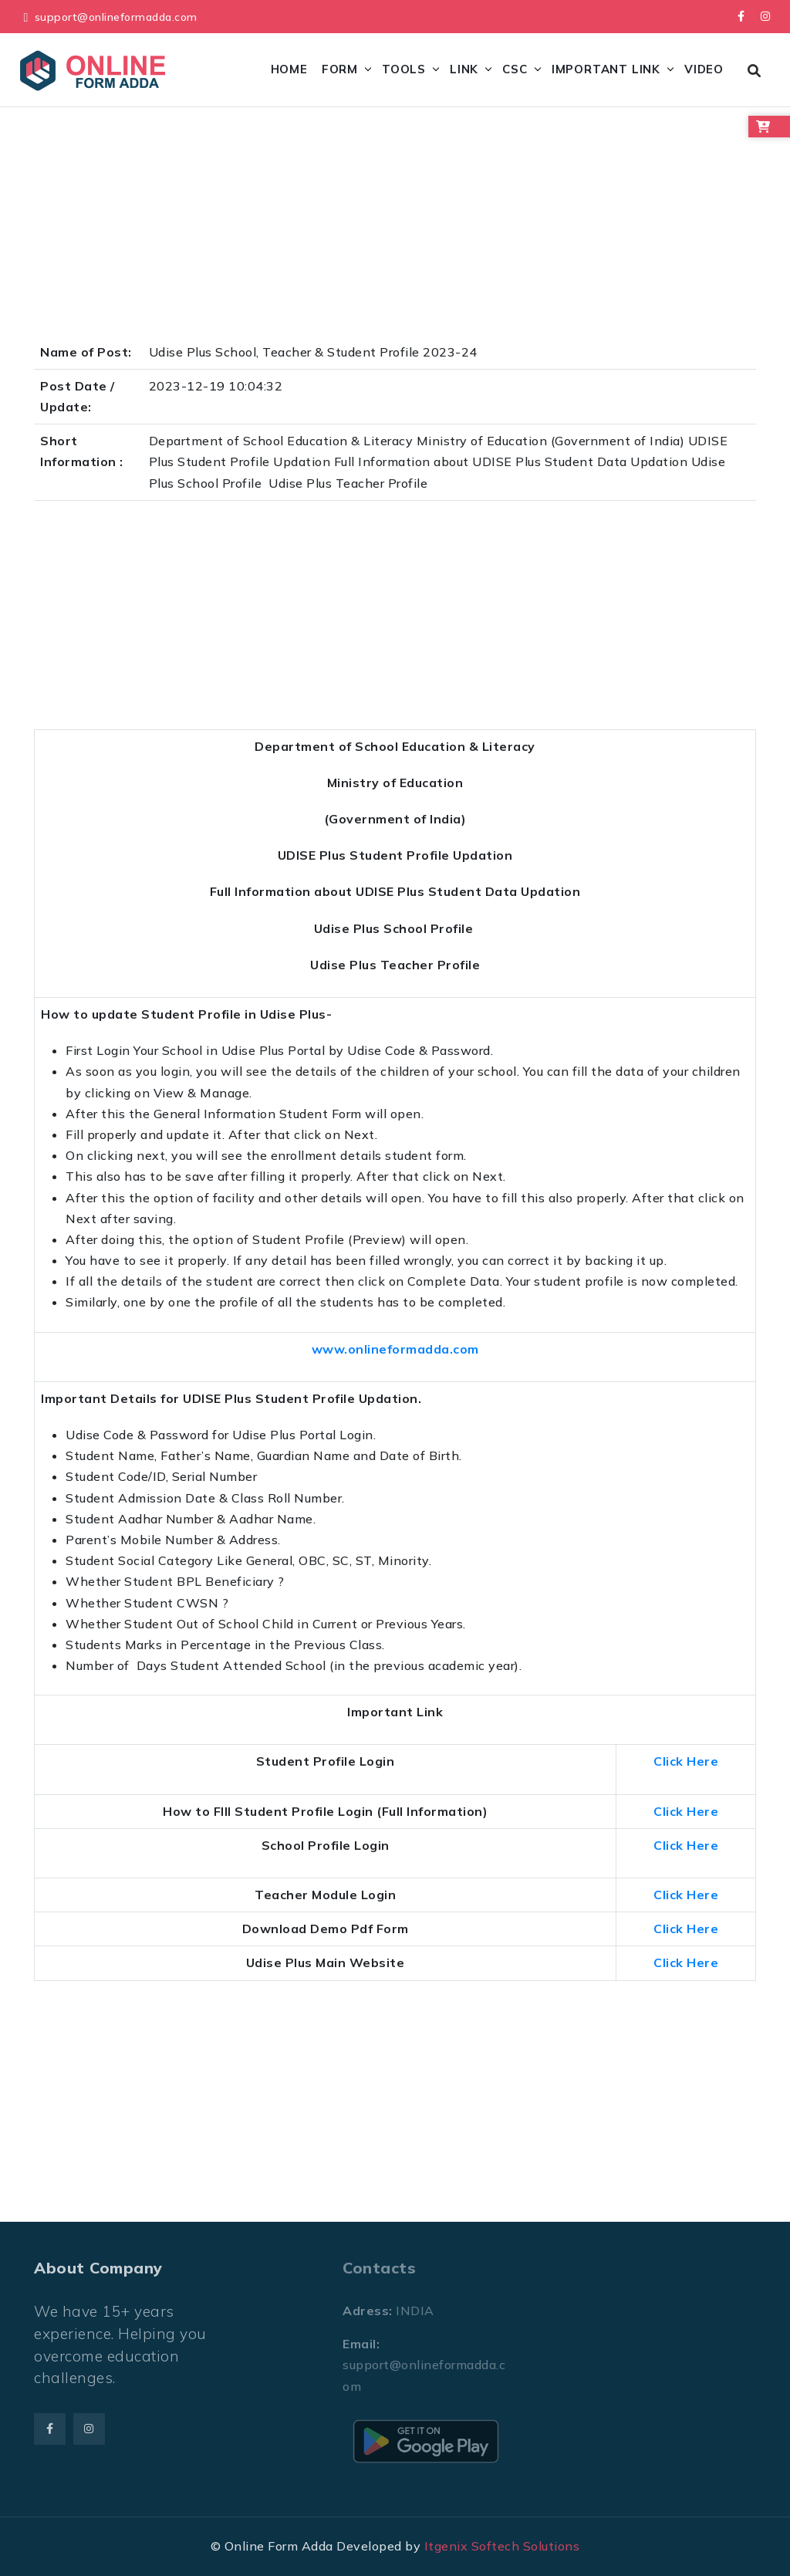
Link (464, 69)
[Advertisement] (395, 228)
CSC (514, 69)
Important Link (606, 69)
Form (340, 69)
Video (704, 69)
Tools (404, 69)
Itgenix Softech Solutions (502, 2546)
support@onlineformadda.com (116, 17)
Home (289, 69)
